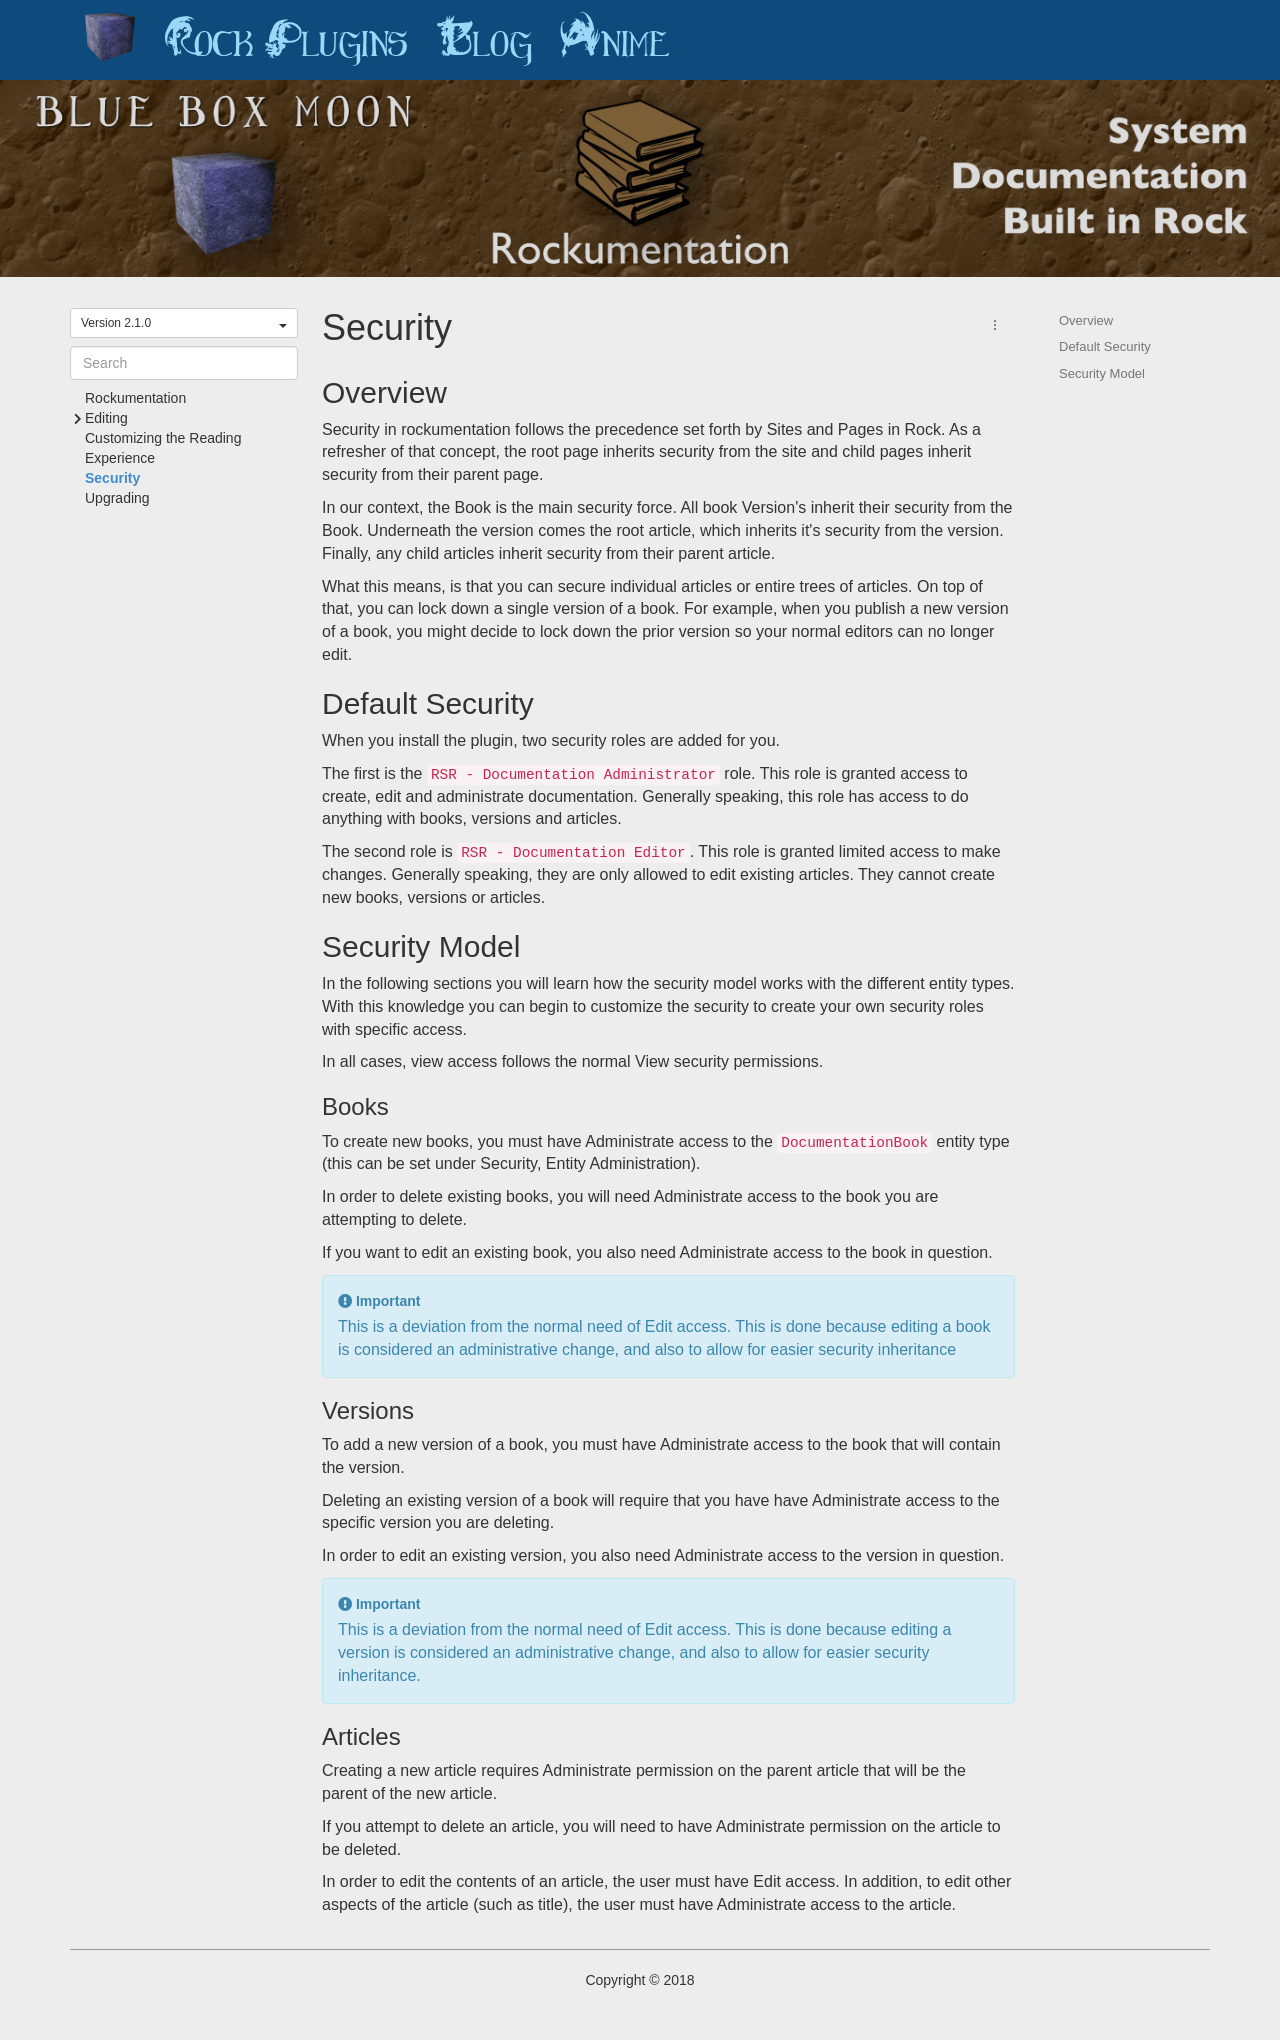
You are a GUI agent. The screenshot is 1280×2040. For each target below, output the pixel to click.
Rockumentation (135, 398)
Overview (1086, 320)
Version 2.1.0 (184, 323)
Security (112, 478)
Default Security (1105, 346)
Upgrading (117, 498)
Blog (484, 40)
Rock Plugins (286, 40)
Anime (615, 40)
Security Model (1102, 373)
